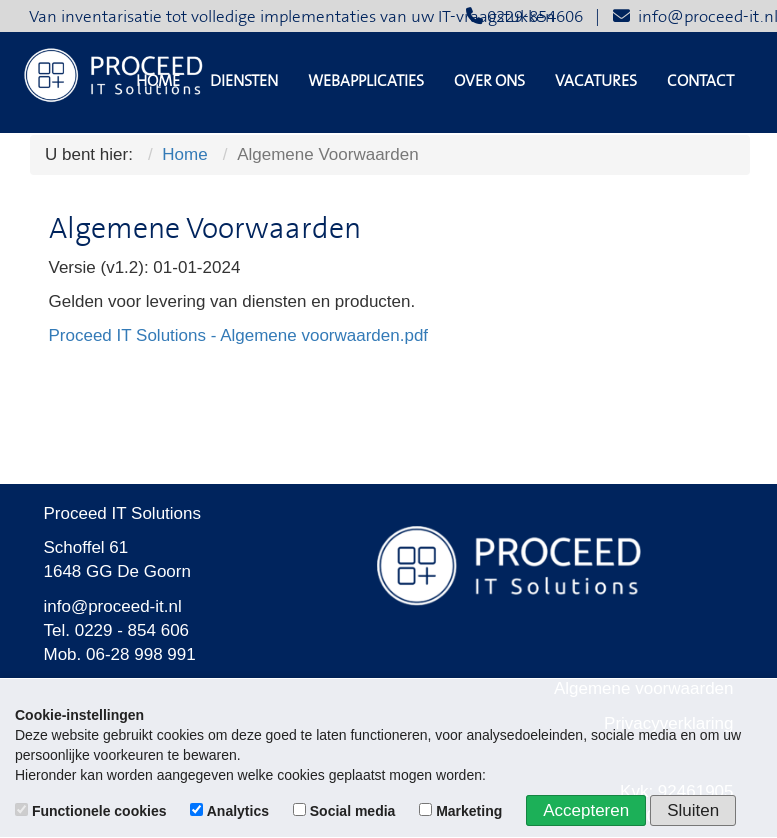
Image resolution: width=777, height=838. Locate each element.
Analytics (231, 811)
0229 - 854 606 (132, 630)
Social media (346, 811)
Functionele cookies (92, 811)
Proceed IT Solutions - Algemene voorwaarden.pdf (239, 335)
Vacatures (596, 81)
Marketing (462, 811)
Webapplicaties (366, 81)
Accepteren (586, 810)
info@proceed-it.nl (113, 606)
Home (158, 81)
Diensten (244, 81)
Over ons (489, 81)
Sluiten (693, 810)
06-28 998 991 (141, 654)
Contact (700, 81)
